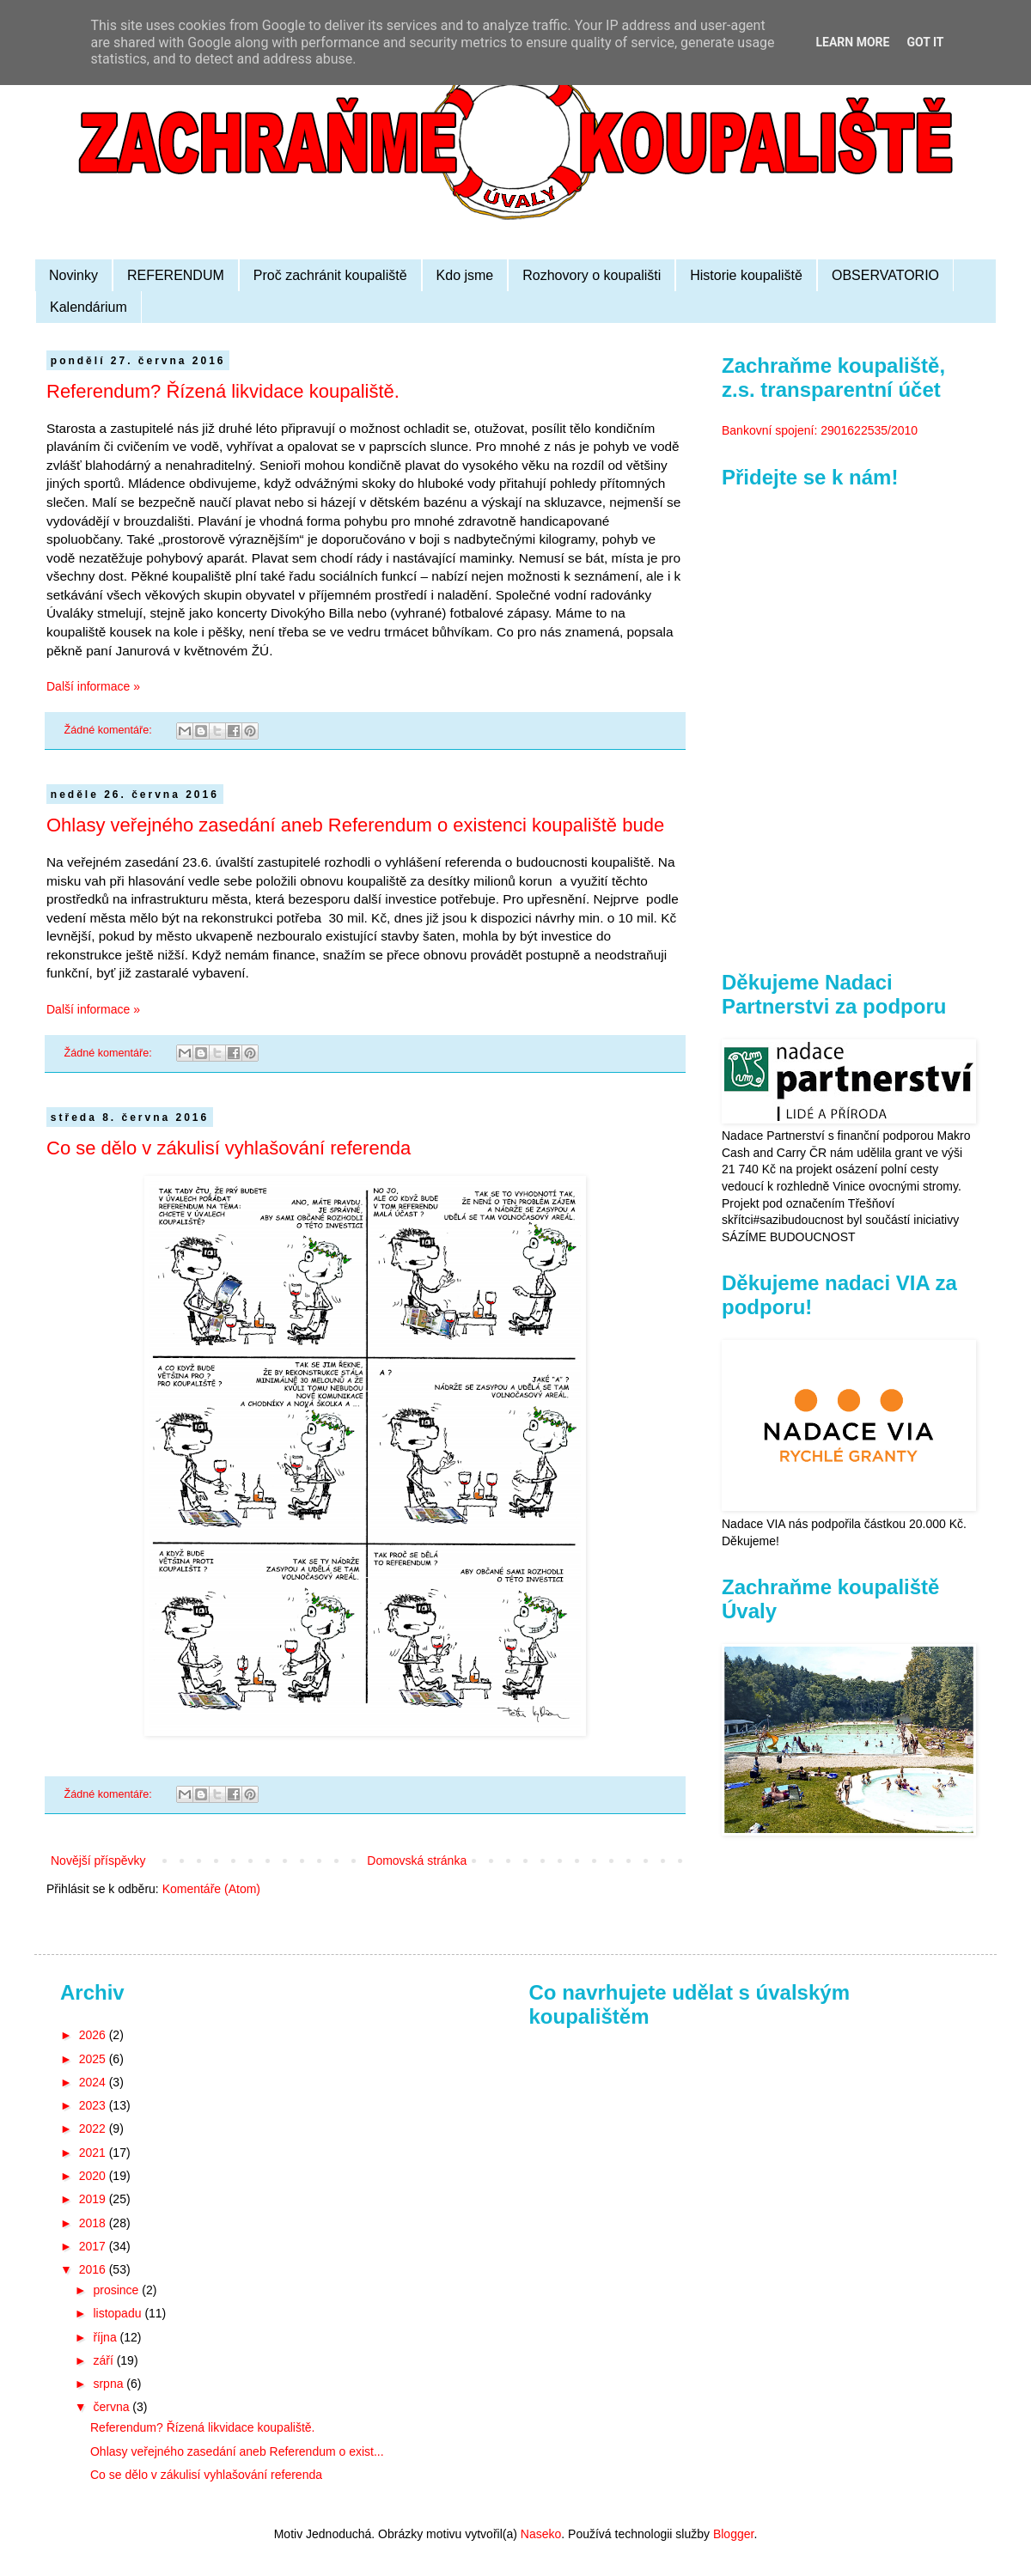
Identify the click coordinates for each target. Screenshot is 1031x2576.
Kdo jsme (465, 275)
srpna (109, 2383)
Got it (924, 42)
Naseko (541, 2534)
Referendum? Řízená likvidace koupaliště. (223, 391)
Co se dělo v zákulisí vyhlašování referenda (228, 1148)
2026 (94, 2035)
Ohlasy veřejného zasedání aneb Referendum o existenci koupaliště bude (355, 825)
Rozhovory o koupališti (591, 275)
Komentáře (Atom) (211, 1889)
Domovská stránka (417, 1860)
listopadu (118, 2313)
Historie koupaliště (746, 275)
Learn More (852, 42)
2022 (94, 2128)
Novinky (73, 275)
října (106, 2337)
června (112, 2407)
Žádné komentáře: (110, 730)
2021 (94, 2152)
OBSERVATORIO (885, 275)
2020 (94, 2176)
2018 (94, 2223)
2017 (94, 2246)
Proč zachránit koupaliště (330, 275)
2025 (94, 2059)
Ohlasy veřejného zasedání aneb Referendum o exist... (237, 2451)
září (104, 2360)
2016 (94, 2269)
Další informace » (93, 686)
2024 (94, 2082)
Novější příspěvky (98, 1860)
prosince (117, 2290)
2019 (94, 2199)
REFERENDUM (175, 275)
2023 (94, 2105)
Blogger (733, 2534)
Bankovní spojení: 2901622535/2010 (820, 430)
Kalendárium (88, 307)
